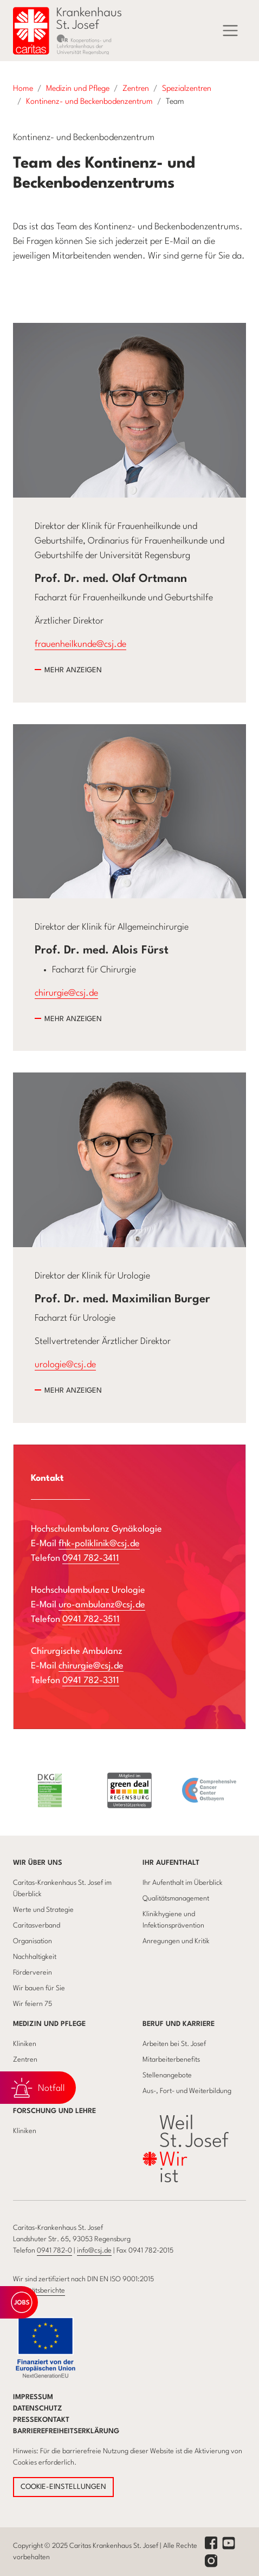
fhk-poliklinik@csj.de (99, 1543)
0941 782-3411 (90, 1558)
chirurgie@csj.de (66, 993)
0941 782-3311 (90, 1680)
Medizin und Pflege (49, 2024)
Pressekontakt (41, 2419)
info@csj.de (94, 2250)
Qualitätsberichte (39, 2290)
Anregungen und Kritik (176, 1941)
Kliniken (24, 2044)
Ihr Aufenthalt (171, 1862)
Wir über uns (37, 1862)
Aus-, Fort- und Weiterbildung (187, 2091)
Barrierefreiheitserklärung (66, 2431)
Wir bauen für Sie (39, 1988)
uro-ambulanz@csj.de (102, 1605)
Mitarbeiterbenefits (171, 2059)
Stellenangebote (167, 2075)
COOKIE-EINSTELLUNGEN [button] (63, 2487)
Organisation (32, 1941)
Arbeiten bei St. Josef (174, 2044)
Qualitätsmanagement (176, 1898)
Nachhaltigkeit (34, 1957)
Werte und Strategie (43, 1909)
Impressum (33, 2397)
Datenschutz (37, 2408)
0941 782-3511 (91, 1619)
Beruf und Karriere (179, 2024)
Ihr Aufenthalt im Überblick (183, 1882)
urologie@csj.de (65, 1364)
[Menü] (230, 30)
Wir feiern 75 (32, 2004)
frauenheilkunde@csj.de (80, 644)
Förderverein (32, 1972)
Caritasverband (36, 1925)
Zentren (25, 2059)
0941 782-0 (54, 2250)
